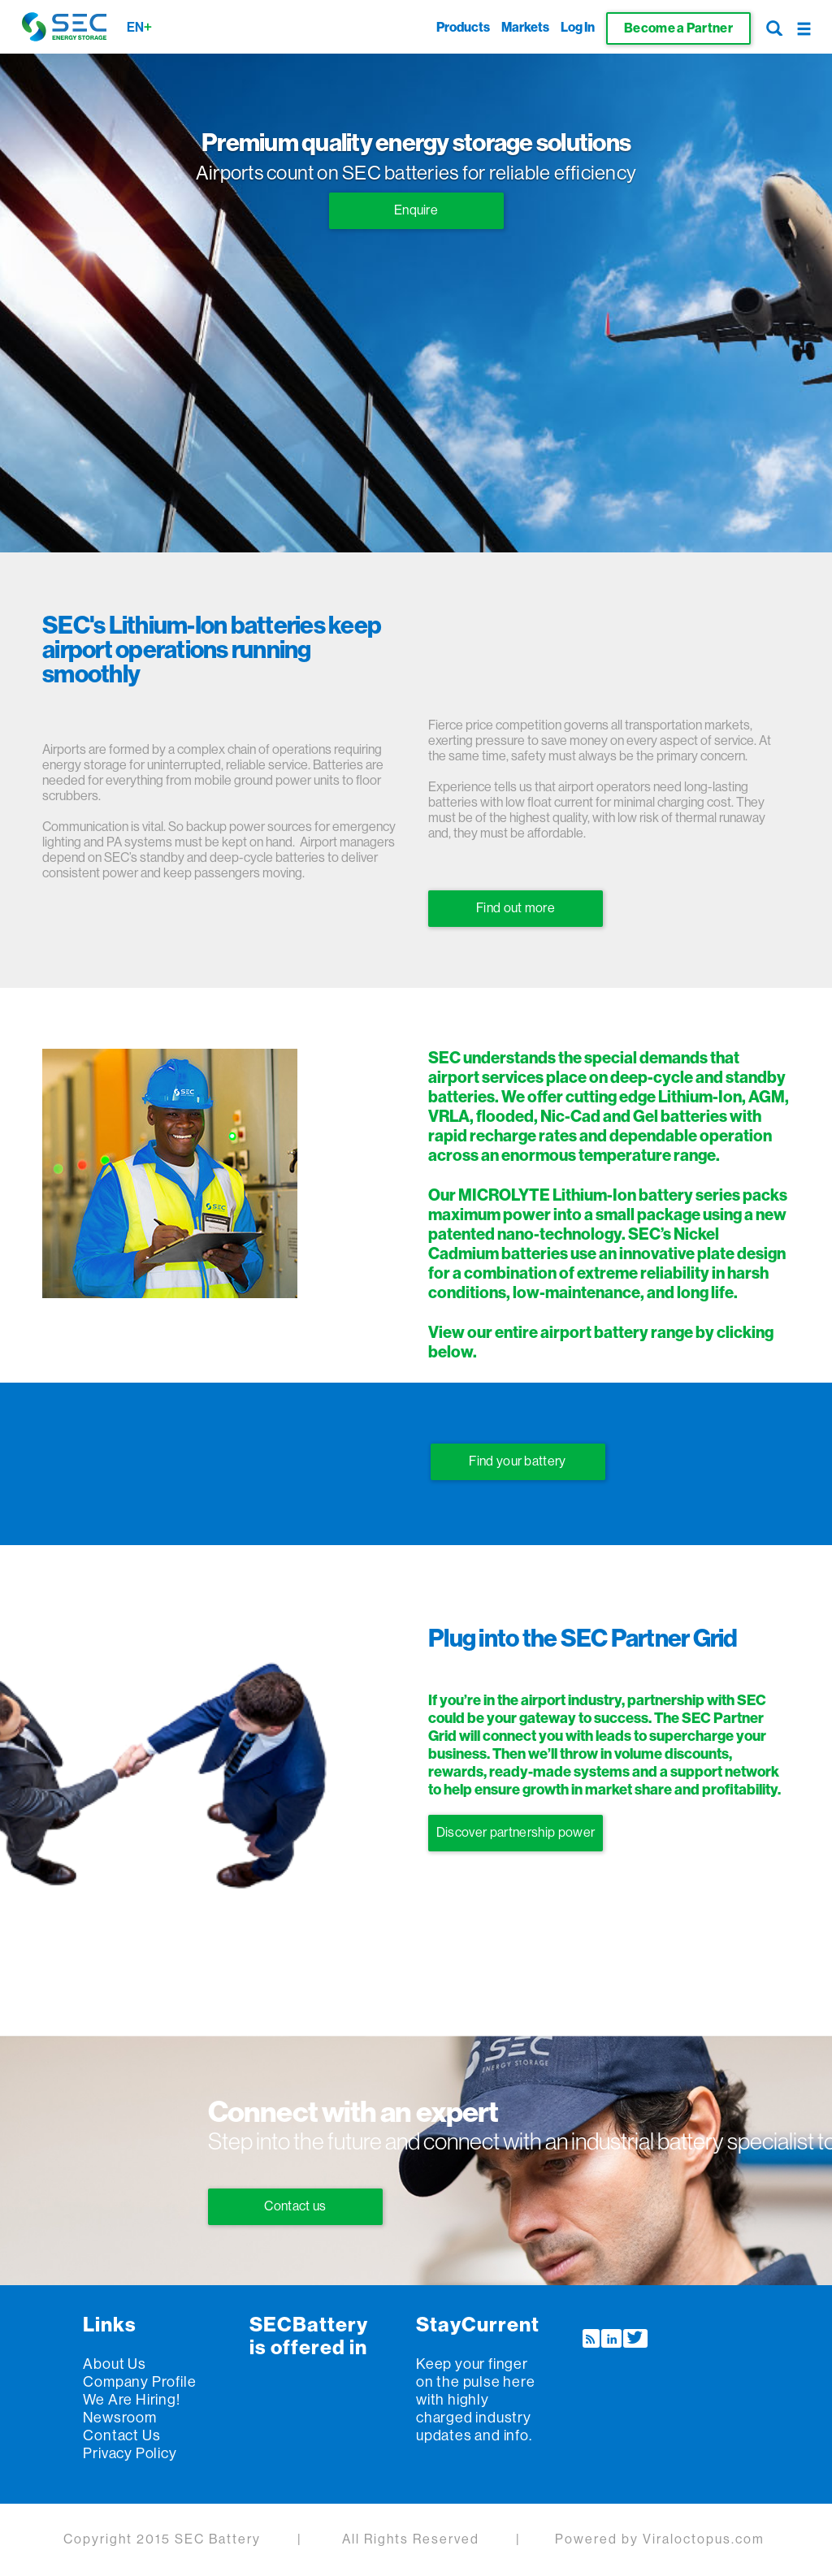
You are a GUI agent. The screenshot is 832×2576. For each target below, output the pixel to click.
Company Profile (139, 2382)
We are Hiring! (131, 2399)
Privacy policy (129, 2453)
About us (114, 2364)
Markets (525, 27)
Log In (578, 27)
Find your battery (517, 1461)
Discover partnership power (515, 1833)
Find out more (515, 908)
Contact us (295, 2206)
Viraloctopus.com (704, 2539)
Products (463, 27)
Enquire (416, 210)
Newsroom (119, 2417)
